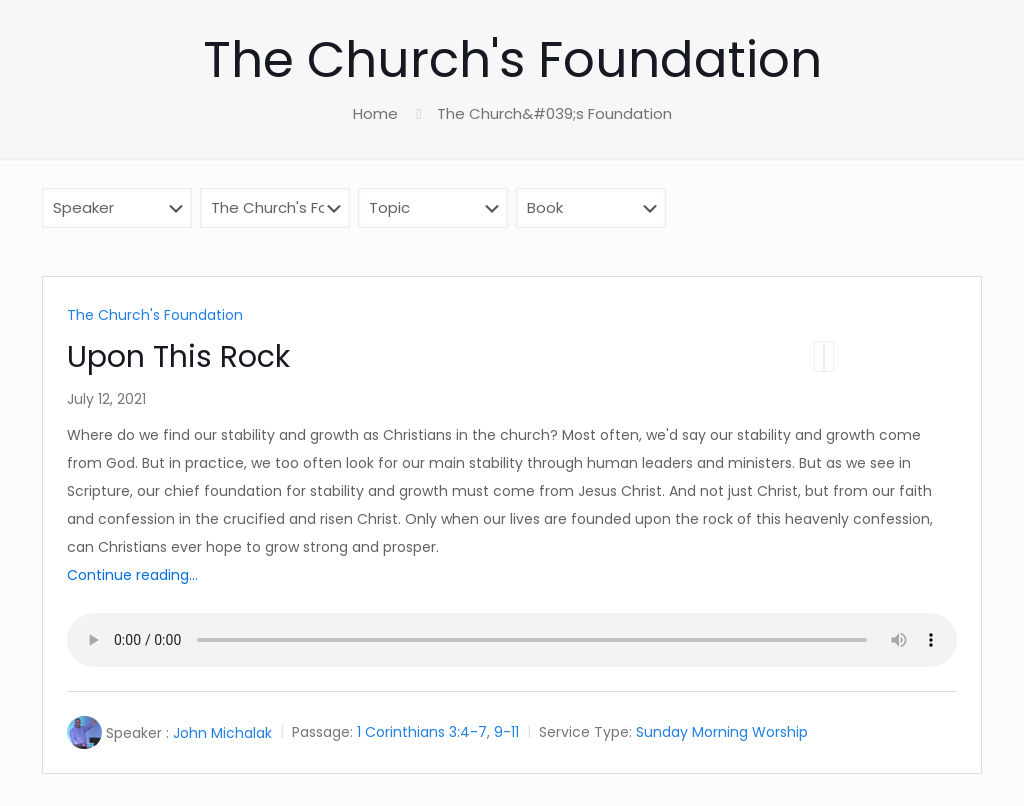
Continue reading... (132, 575)
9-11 (506, 733)
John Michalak (222, 733)
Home (375, 113)
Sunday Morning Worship (722, 733)
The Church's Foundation (155, 315)
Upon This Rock (178, 357)
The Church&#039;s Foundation (554, 113)
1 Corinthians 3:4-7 (422, 733)
